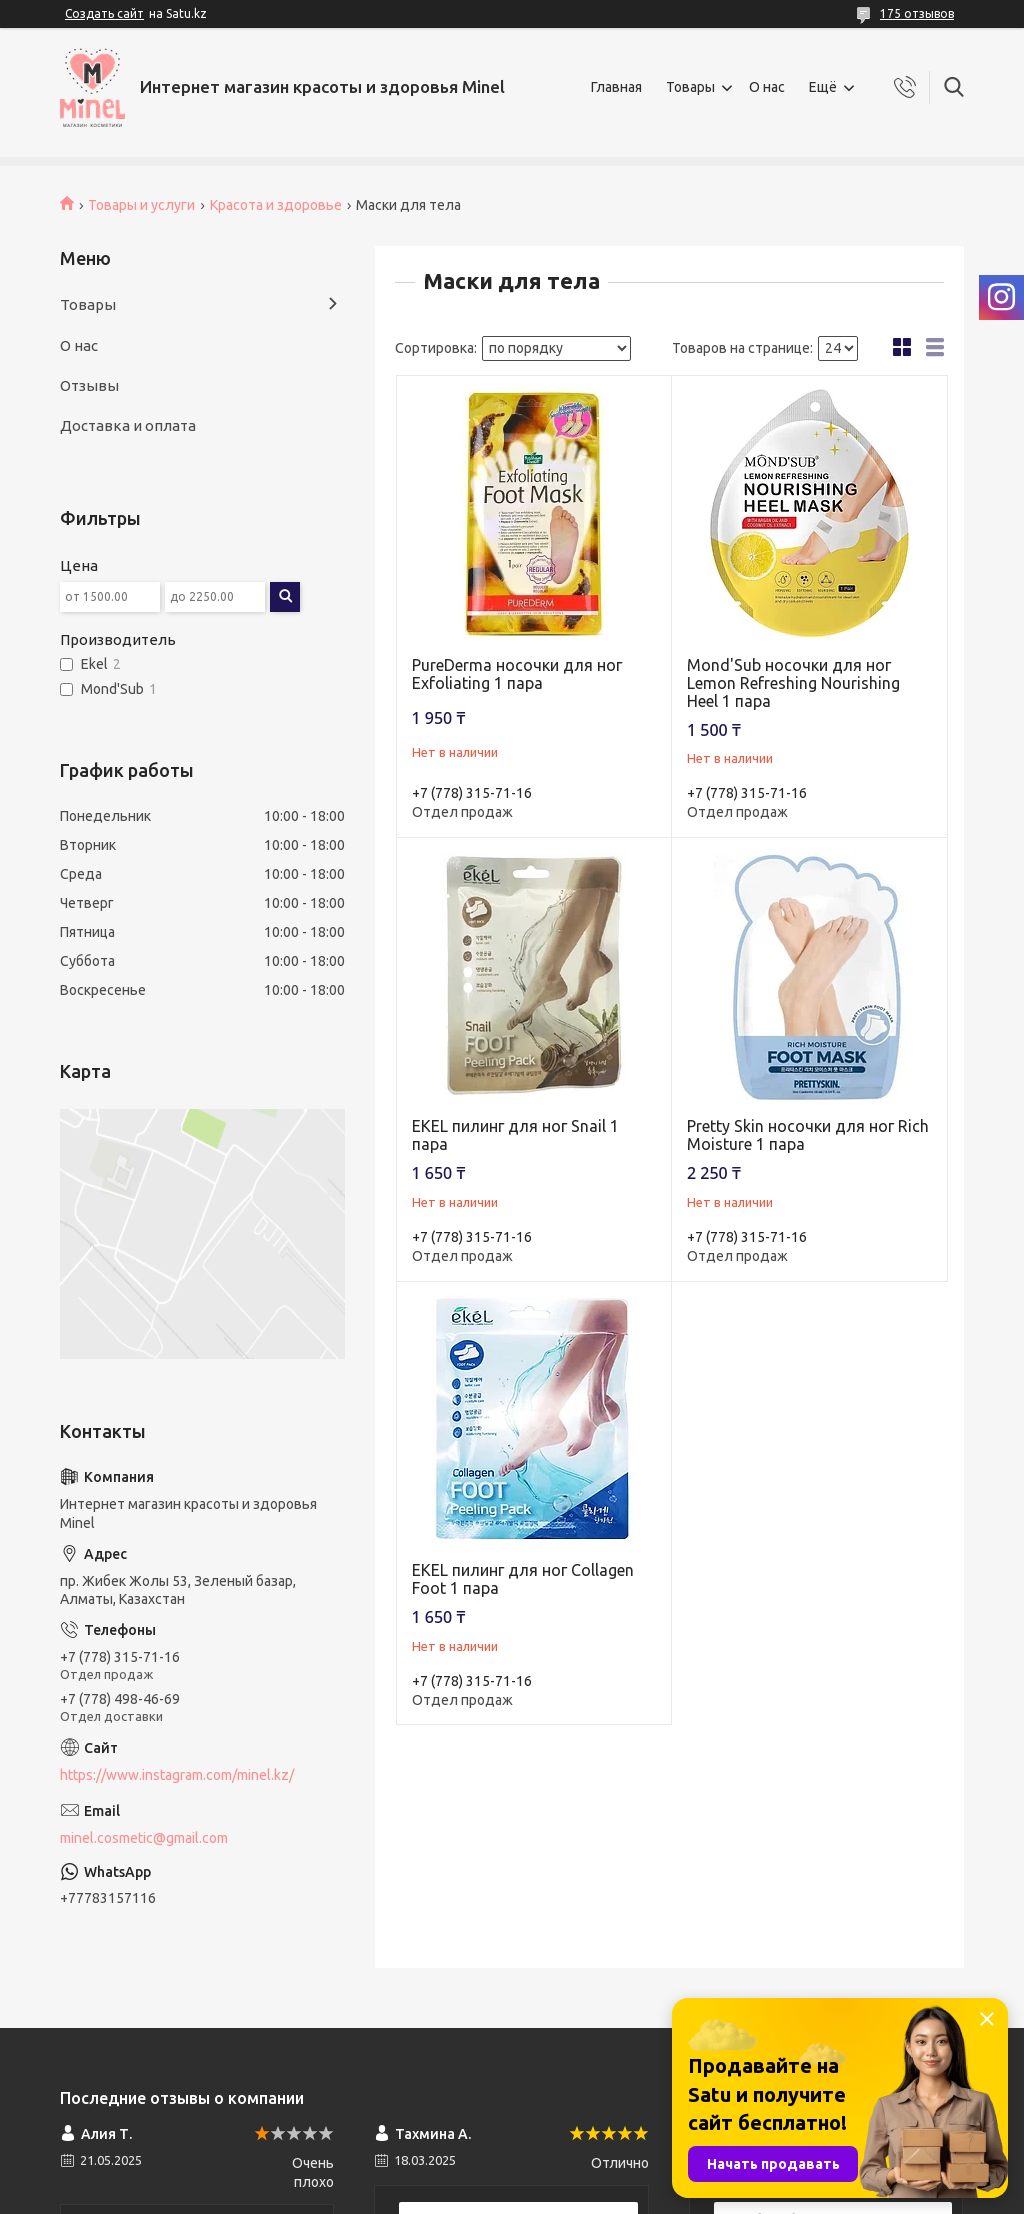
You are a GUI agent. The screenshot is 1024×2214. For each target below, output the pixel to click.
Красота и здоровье (276, 205)
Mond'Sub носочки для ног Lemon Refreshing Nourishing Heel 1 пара (793, 683)
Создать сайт (104, 13)
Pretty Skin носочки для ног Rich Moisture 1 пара (808, 1135)
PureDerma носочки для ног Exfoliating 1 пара (517, 674)
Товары (690, 87)
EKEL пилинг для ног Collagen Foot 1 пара (523, 1579)
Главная (616, 87)
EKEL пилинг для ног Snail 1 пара (515, 1135)
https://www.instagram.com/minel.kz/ (177, 1775)
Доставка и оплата (128, 425)
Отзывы (89, 385)
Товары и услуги (141, 205)
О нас (767, 87)
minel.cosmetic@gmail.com (144, 1838)
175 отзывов (917, 13)
